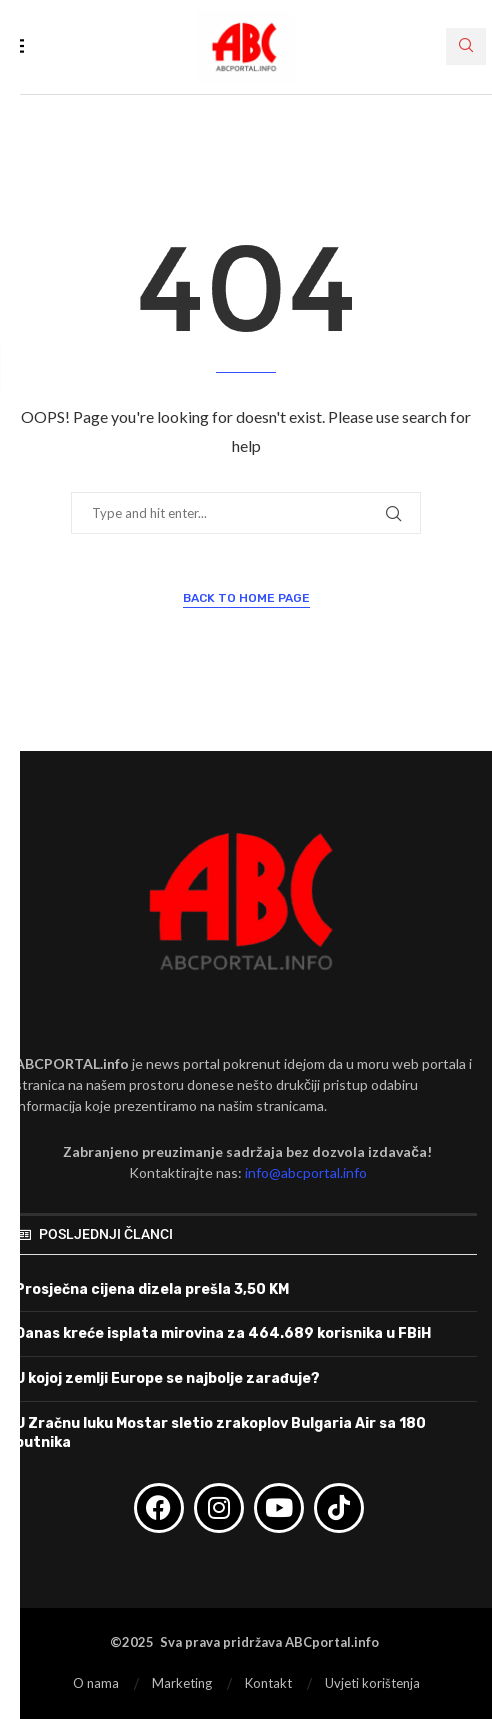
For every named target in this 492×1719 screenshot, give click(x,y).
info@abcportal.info (306, 1172)
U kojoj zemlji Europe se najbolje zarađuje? (167, 1378)
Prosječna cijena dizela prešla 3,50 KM (152, 1289)
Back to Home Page (246, 598)
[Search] (466, 46)
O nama (96, 1683)
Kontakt (268, 1683)
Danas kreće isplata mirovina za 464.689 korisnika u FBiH (223, 1333)
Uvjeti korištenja (372, 1683)
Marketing (182, 1683)
